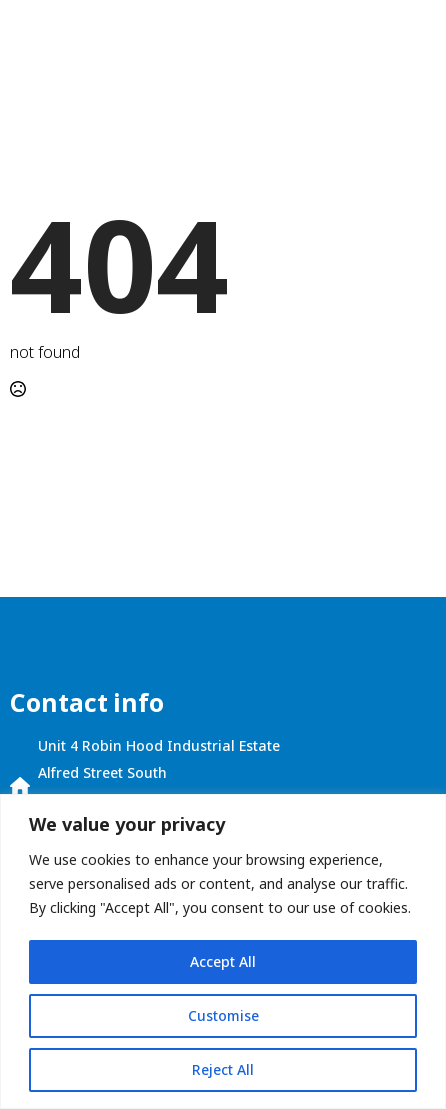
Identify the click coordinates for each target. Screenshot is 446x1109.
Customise (223, 1015)
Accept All (223, 961)
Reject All (223, 1069)
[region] (223, 951)
